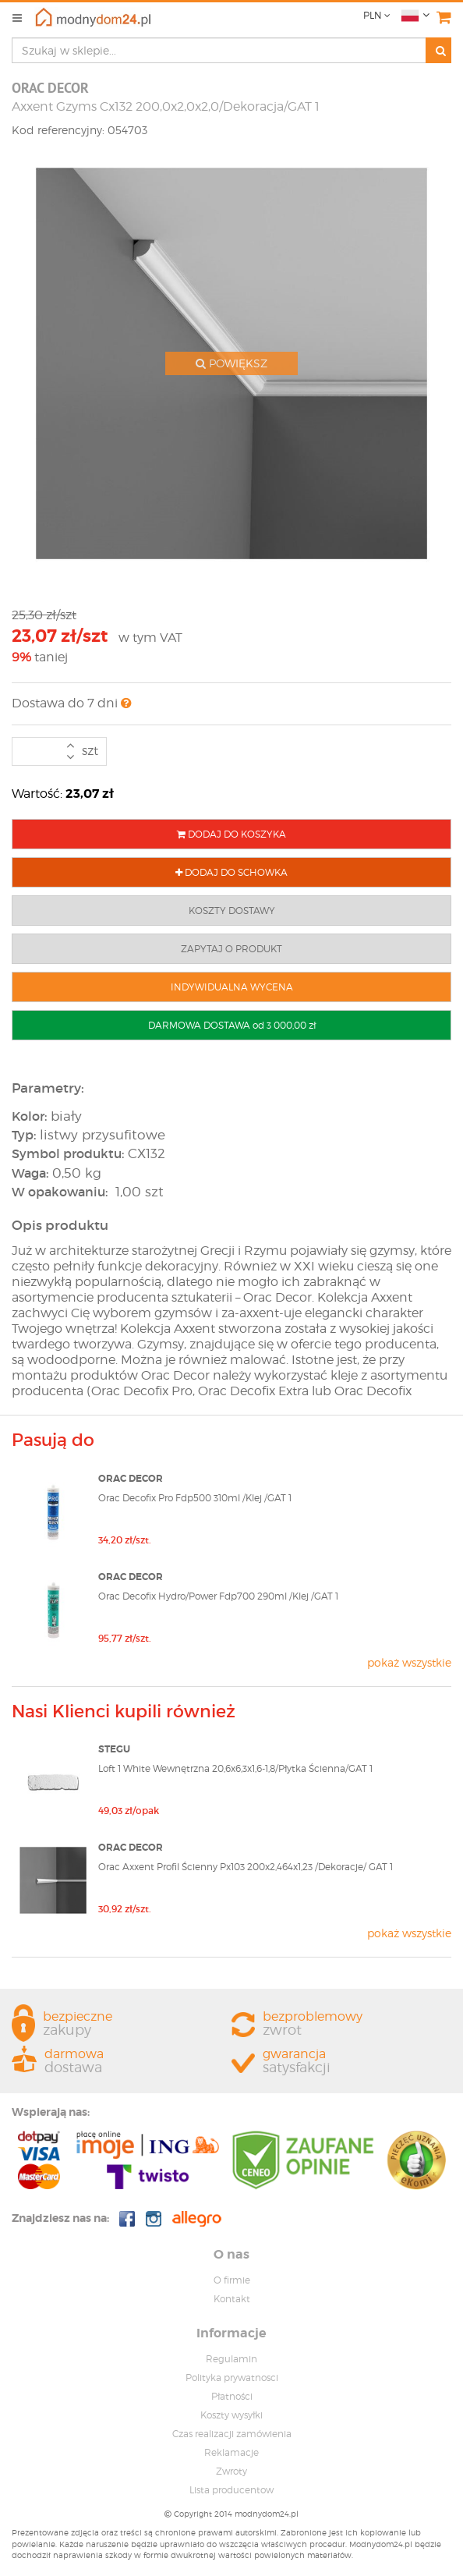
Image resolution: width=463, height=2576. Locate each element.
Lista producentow (231, 2490)
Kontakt (232, 2299)
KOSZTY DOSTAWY (232, 910)
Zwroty (231, 2471)
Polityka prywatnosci (232, 2377)
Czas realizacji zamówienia (232, 2434)
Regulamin (231, 2359)
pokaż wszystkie (409, 1662)
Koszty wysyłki (231, 2415)
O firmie (232, 2280)
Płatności (232, 2396)
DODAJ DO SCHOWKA (231, 872)
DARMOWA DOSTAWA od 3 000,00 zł (232, 1025)
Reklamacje (231, 2452)
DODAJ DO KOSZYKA (231, 834)
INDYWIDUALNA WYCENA (232, 987)
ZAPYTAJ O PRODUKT (231, 949)
